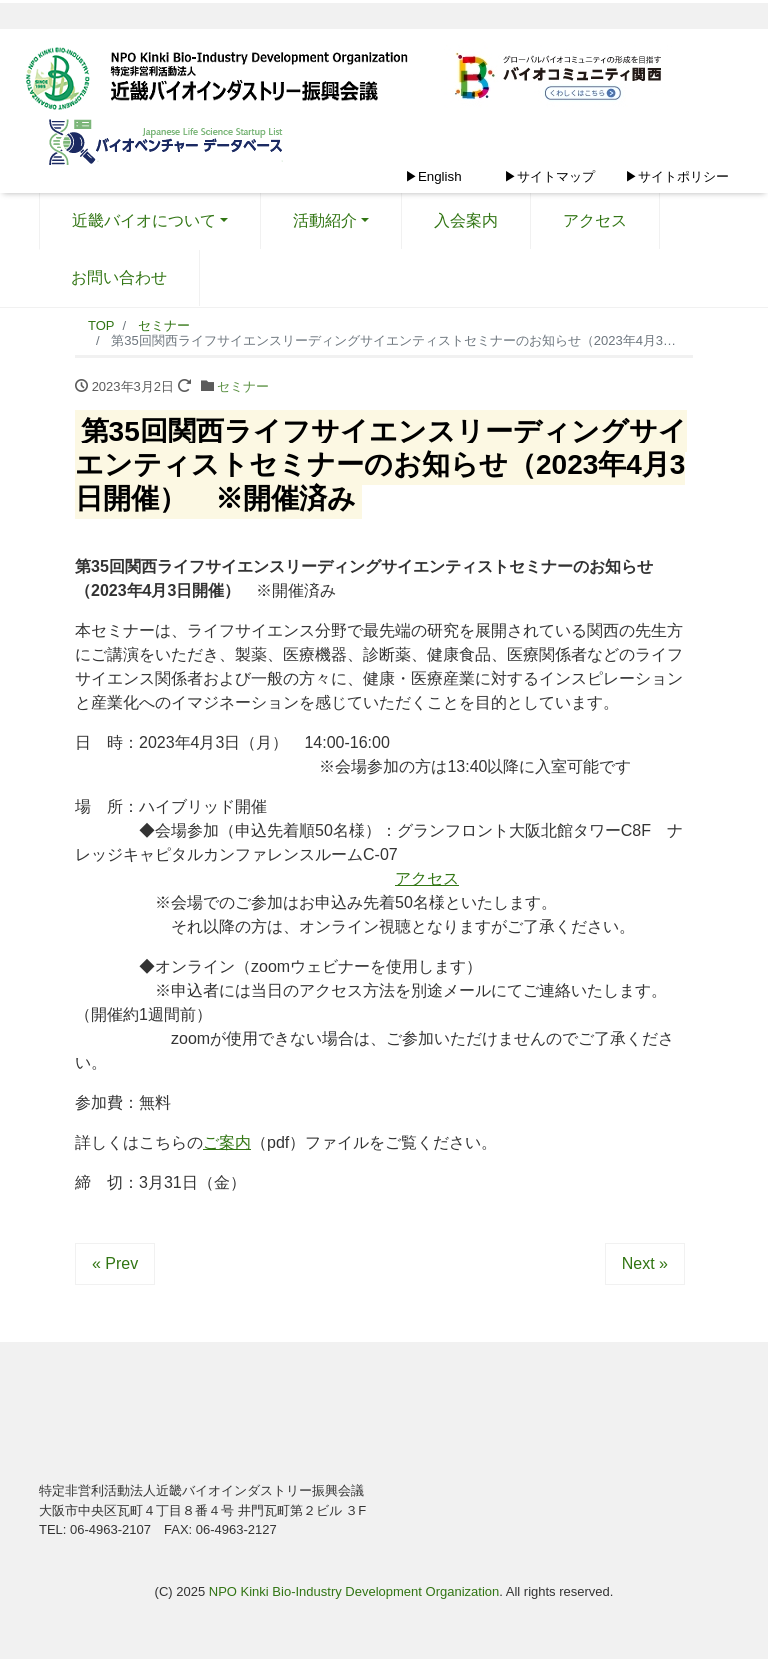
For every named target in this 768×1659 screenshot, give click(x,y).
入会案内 (466, 220)
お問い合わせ (119, 277)
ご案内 (227, 1142)
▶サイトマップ (549, 176)
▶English (433, 176)
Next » (645, 1263)
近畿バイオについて (144, 220)
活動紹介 (325, 220)
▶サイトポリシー (677, 176)
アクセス (595, 220)
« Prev (115, 1263)
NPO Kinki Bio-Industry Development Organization (354, 1591)
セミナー (243, 386)
